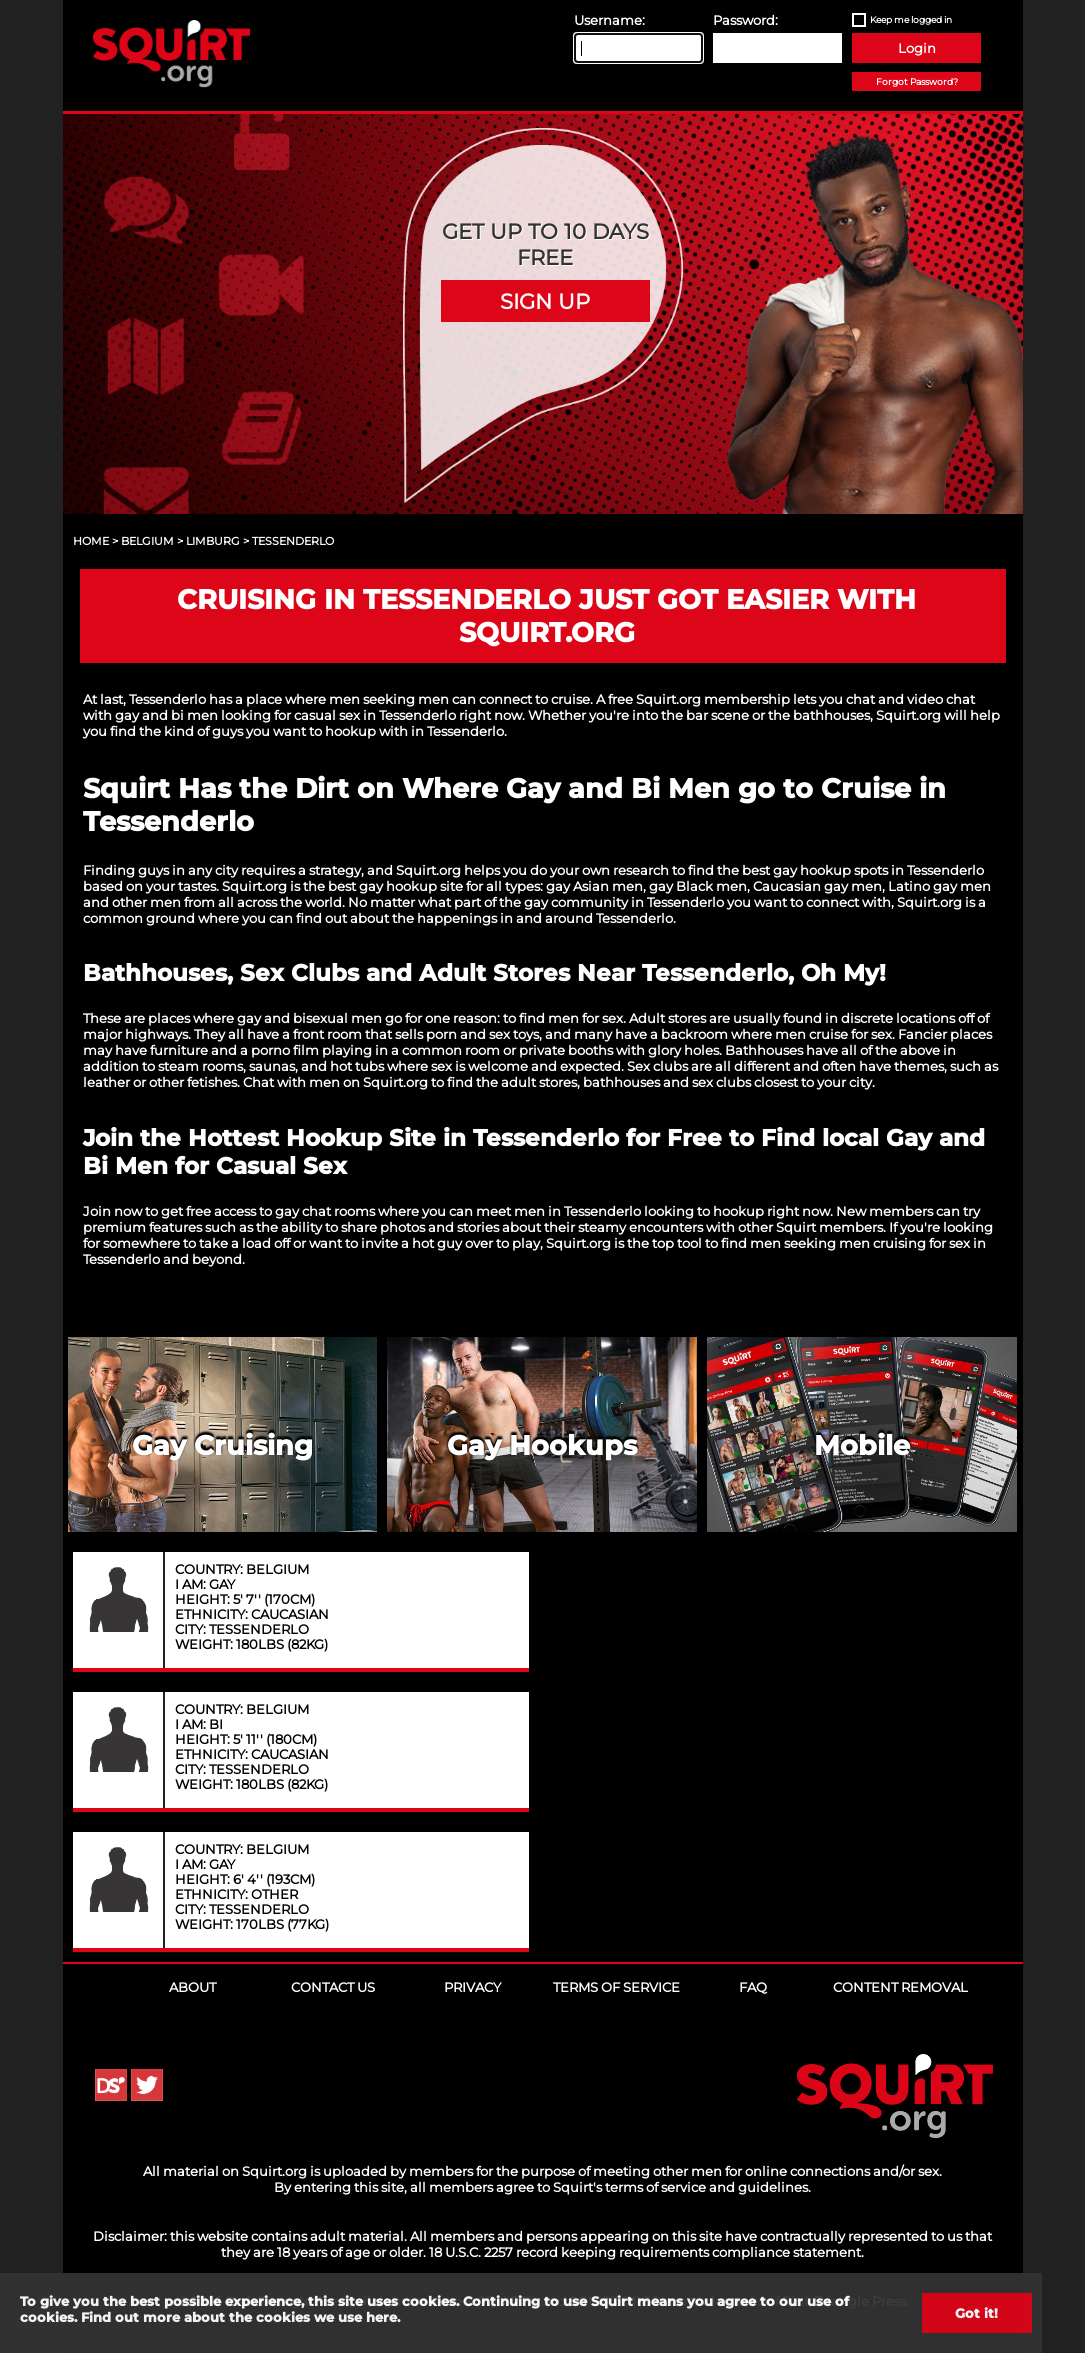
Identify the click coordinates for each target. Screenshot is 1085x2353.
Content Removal (900, 1987)
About (192, 1987)
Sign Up (545, 301)
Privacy (472, 1987)
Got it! (976, 2313)
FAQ (753, 1987)
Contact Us (333, 1987)
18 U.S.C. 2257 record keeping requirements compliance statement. (646, 2252)
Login (917, 48)
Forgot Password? (917, 81)
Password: (745, 20)
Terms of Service (616, 1987)
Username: (609, 20)
